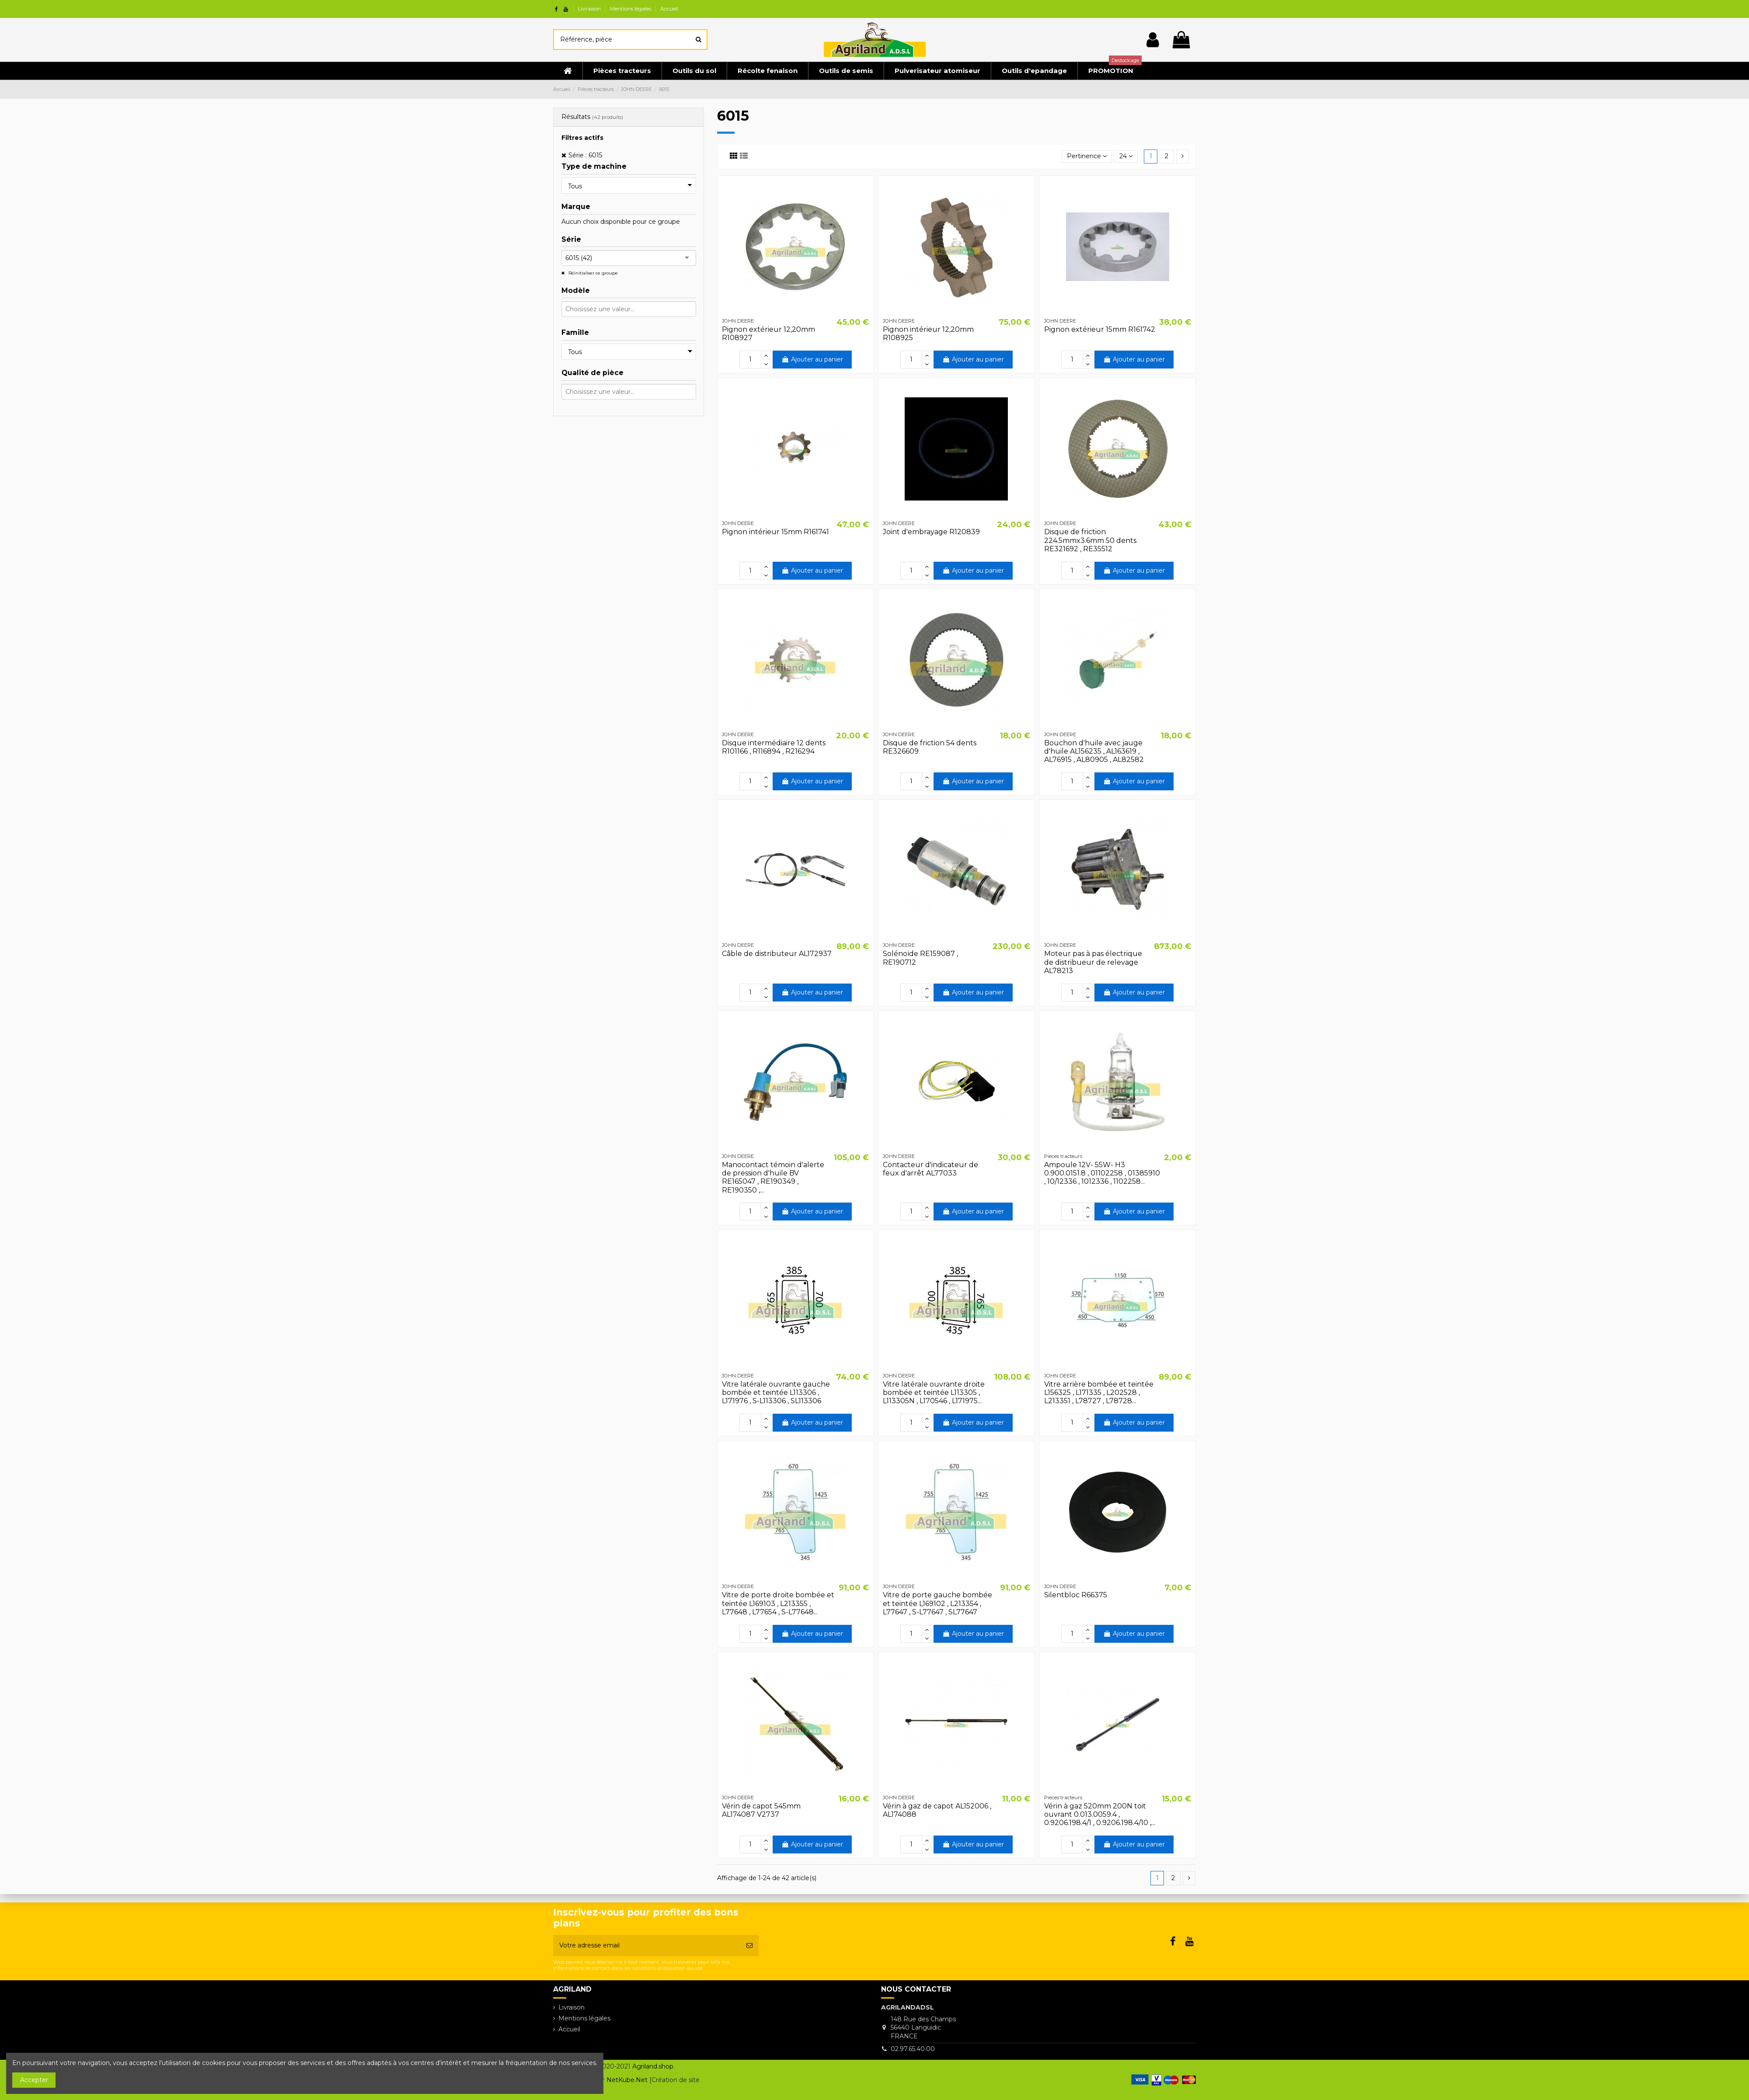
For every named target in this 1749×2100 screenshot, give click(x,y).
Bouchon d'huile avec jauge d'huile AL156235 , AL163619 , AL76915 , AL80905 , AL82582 (1094, 751)
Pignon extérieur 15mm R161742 (1099, 329)
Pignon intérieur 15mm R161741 (775, 532)
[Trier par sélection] (1087, 156)
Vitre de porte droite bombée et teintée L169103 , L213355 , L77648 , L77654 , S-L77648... (778, 1603)
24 (1125, 156)
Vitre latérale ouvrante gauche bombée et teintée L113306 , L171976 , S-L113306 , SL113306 (776, 1392)
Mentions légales (631, 8)
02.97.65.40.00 (913, 2049)
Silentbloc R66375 (1075, 1595)
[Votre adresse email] (646, 1945)
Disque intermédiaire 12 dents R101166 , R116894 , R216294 (774, 747)
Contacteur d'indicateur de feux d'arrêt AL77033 (930, 1169)
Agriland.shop (652, 2066)
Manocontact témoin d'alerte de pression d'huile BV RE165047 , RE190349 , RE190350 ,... (773, 1177)
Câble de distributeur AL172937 (777, 953)
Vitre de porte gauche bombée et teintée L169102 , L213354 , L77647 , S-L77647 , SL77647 (937, 1603)
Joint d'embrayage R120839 (931, 532)
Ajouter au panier (812, 359)
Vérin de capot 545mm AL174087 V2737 (761, 1810)
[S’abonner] (749, 1945)
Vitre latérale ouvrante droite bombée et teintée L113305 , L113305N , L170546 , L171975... (934, 1392)
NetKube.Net (627, 2080)
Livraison (590, 8)
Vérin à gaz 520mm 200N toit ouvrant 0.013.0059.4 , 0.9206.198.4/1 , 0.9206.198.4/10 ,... (1099, 1814)
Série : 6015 (585, 155)
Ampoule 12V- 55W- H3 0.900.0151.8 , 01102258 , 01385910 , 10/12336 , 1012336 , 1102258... (1102, 1173)
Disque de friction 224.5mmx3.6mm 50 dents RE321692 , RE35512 (1090, 540)
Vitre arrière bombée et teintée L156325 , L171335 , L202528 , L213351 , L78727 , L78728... (1098, 1392)
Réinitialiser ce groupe (592, 273)
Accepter (34, 2080)
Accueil (669, 8)
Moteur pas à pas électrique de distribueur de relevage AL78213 (1093, 961)
